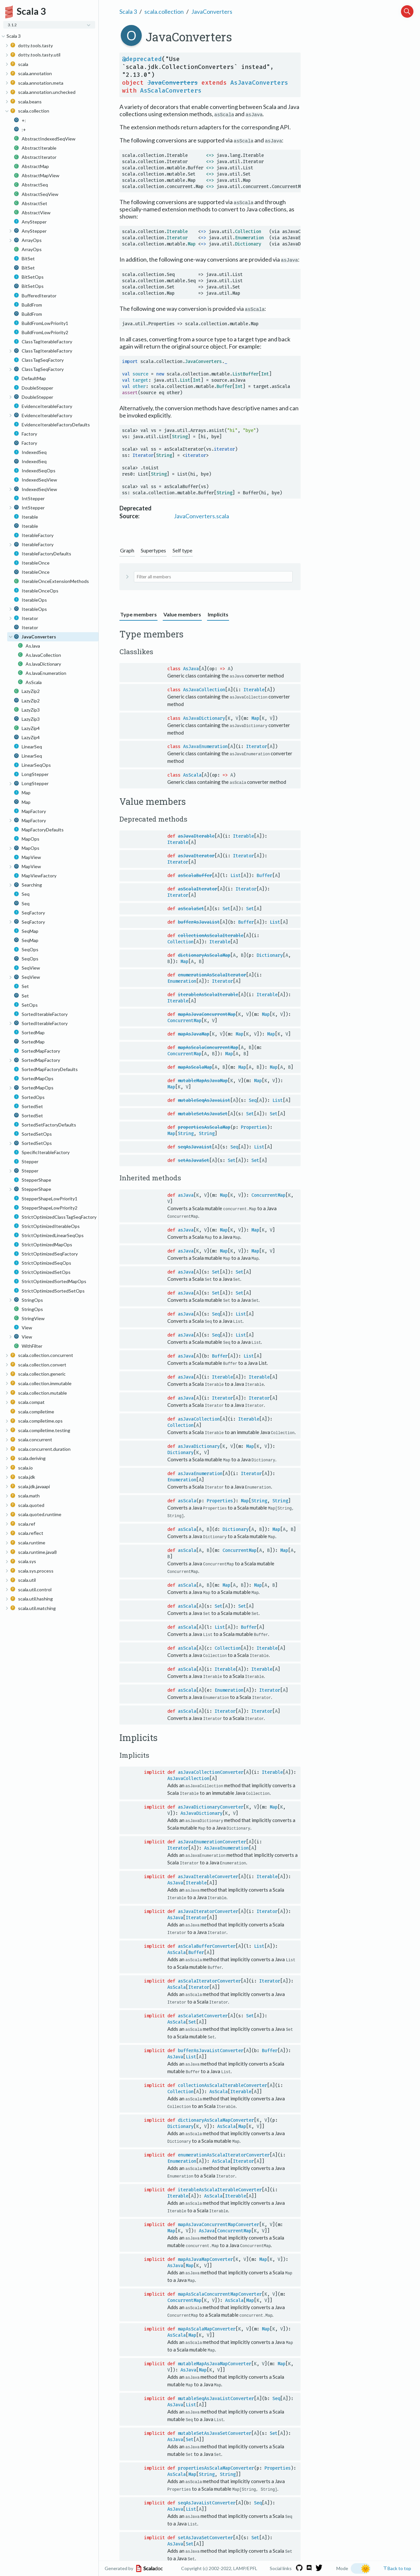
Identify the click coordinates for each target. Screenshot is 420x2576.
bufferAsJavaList (199, 921)
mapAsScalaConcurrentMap (208, 1047)
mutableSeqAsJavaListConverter (216, 2388)
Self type (182, 550)
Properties (254, 1127)
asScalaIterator (197, 888)
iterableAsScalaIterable (208, 994)
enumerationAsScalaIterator (212, 974)
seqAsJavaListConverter (207, 2491)
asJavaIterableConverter (208, 1871)
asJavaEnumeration (200, 1471)
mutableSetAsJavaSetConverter (214, 2422)
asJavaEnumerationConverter (212, 1836)
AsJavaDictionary (204, 718)
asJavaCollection (199, 1416)
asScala (187, 1497)
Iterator (256, 746)
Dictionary (270, 955)
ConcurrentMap (184, 1020)
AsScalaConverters (170, 91)
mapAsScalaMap (195, 1066)
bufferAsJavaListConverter (210, 2043)
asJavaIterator (196, 855)
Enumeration (181, 980)
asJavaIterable (196, 835)
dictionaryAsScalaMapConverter (216, 2112)
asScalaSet (191, 908)
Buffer (264, 875)
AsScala (192, 774)
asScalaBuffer (195, 875)
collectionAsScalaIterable (210, 935)
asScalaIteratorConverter (209, 1974)
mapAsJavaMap (193, 1033)
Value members (182, 614)
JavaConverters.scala (201, 516)
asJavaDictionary (199, 1443)
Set (226, 908)
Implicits (218, 614)
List (235, 875)
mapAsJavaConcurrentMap (207, 1014)
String (186, 1133)
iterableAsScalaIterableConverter (220, 2181)
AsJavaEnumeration (205, 746)
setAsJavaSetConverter (205, 2525)
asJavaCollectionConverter (210, 1767)
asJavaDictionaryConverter (210, 1802)
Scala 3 (128, 11)
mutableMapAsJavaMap (203, 1080)
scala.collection (164, 11)
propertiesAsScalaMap (204, 1127)
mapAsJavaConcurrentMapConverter (218, 2215)
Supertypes (153, 550)
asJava (186, 1194)
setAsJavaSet (193, 1160)
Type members (138, 614)
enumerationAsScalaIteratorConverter (224, 2146)
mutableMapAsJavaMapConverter (214, 2353)
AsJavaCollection (204, 690)
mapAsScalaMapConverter (207, 2319)
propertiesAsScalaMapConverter (216, 2457)
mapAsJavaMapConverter (205, 2250)
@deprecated (142, 59)
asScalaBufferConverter (207, 1940)
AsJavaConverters (259, 83)
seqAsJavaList (195, 1146)
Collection (180, 941)
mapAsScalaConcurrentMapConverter (220, 2284)
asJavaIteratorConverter (208, 1905)
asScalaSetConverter (203, 2009)
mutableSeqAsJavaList (204, 1100)
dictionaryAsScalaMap (204, 955)
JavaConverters (211, 11)
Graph (127, 550)
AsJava (191, 669)
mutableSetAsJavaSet (203, 1113)
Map (255, 718)
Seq (253, 1100)
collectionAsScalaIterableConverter (222, 2077)
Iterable (253, 690)
